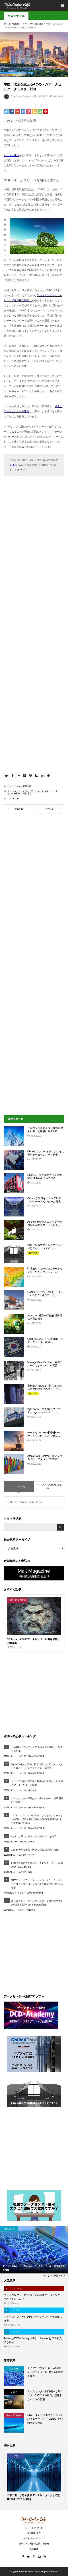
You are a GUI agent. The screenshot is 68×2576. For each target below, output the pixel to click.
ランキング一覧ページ (54, 2275)
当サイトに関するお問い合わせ (34, 2543)
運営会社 (34, 2549)
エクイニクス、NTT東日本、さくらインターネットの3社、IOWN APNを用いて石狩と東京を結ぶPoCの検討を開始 (37, 1819)
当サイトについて (34, 2528)
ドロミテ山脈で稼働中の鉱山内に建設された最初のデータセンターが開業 (37, 1783)
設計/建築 (26, 786)
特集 (30, 1872)
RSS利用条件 (34, 2533)
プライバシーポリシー (34, 2538)
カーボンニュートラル (18, 791)
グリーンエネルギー (40, 791)
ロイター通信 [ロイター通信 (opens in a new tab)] (11, 155)
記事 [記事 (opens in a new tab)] (12, 465)
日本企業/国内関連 (36, 1756)
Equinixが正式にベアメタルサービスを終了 (34, 1836)
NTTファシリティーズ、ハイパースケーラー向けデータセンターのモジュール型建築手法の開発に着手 (37, 1884)
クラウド (32, 1841)
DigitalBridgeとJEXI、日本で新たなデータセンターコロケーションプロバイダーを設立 (36, 1766)
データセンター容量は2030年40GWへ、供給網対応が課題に (37, 1800)
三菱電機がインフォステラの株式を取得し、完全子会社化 (37, 1749)
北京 (29, 793)
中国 (24, 793)
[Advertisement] (34, 623)
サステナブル (16, 15)
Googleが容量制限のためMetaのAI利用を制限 (35, 1849)
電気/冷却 (31, 1910)
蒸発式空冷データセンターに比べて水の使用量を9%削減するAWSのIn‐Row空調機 (37, 1903)
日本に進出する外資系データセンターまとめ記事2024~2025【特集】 (37, 1865)
